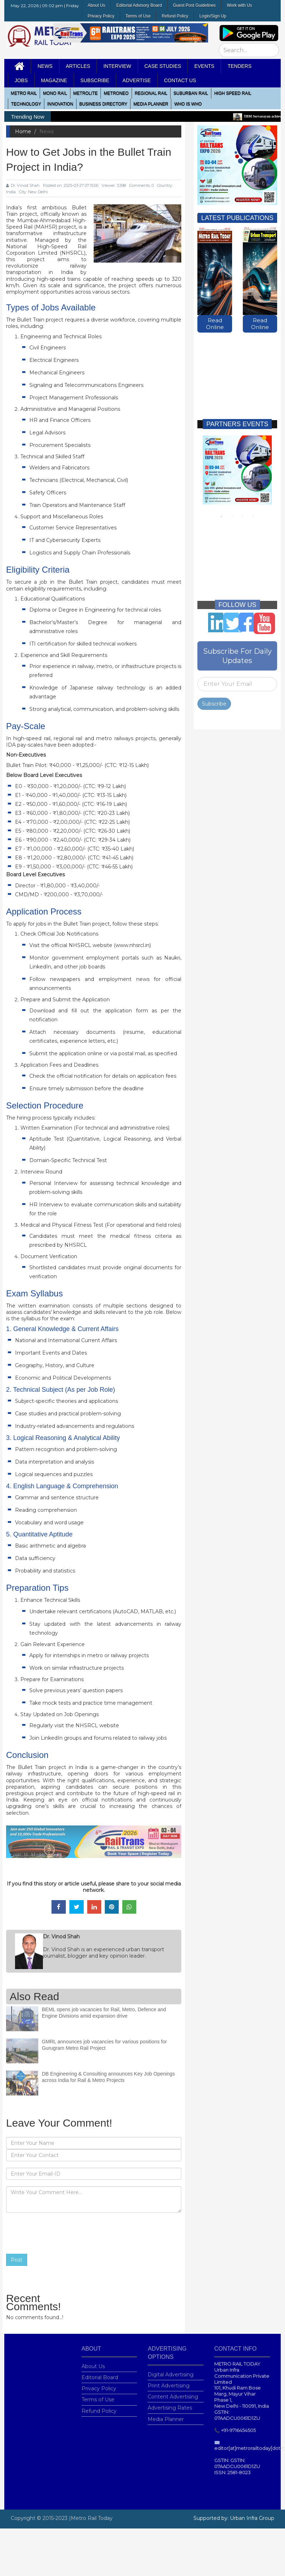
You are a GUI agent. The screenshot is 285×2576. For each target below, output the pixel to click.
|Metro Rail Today (91, 2518)
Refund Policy (175, 16)
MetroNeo (116, 93)
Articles (78, 66)
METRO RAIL (24, 93)
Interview (117, 66)
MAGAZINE (54, 80)
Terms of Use (138, 16)
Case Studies (162, 66)
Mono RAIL (55, 93)
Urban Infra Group (252, 2518)
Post (17, 2260)
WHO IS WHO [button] (188, 103)
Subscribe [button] (94, 80)
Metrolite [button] (85, 93)
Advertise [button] (137, 80)
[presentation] (60, 2233)
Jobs (21, 80)
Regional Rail (151, 93)
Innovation (60, 103)
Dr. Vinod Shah (23, 185)
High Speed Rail (232, 93)
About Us (96, 5)
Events (204, 66)
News (45, 66)
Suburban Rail (190, 93)
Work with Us (239, 5)
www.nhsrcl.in (132, 945)
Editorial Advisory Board (139, 5)
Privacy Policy (101, 16)
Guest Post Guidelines (194, 5)
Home (23, 131)
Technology (26, 103)
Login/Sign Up (212, 16)
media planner (150, 103)
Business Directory (103, 103)
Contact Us (180, 80)
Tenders (239, 66)
